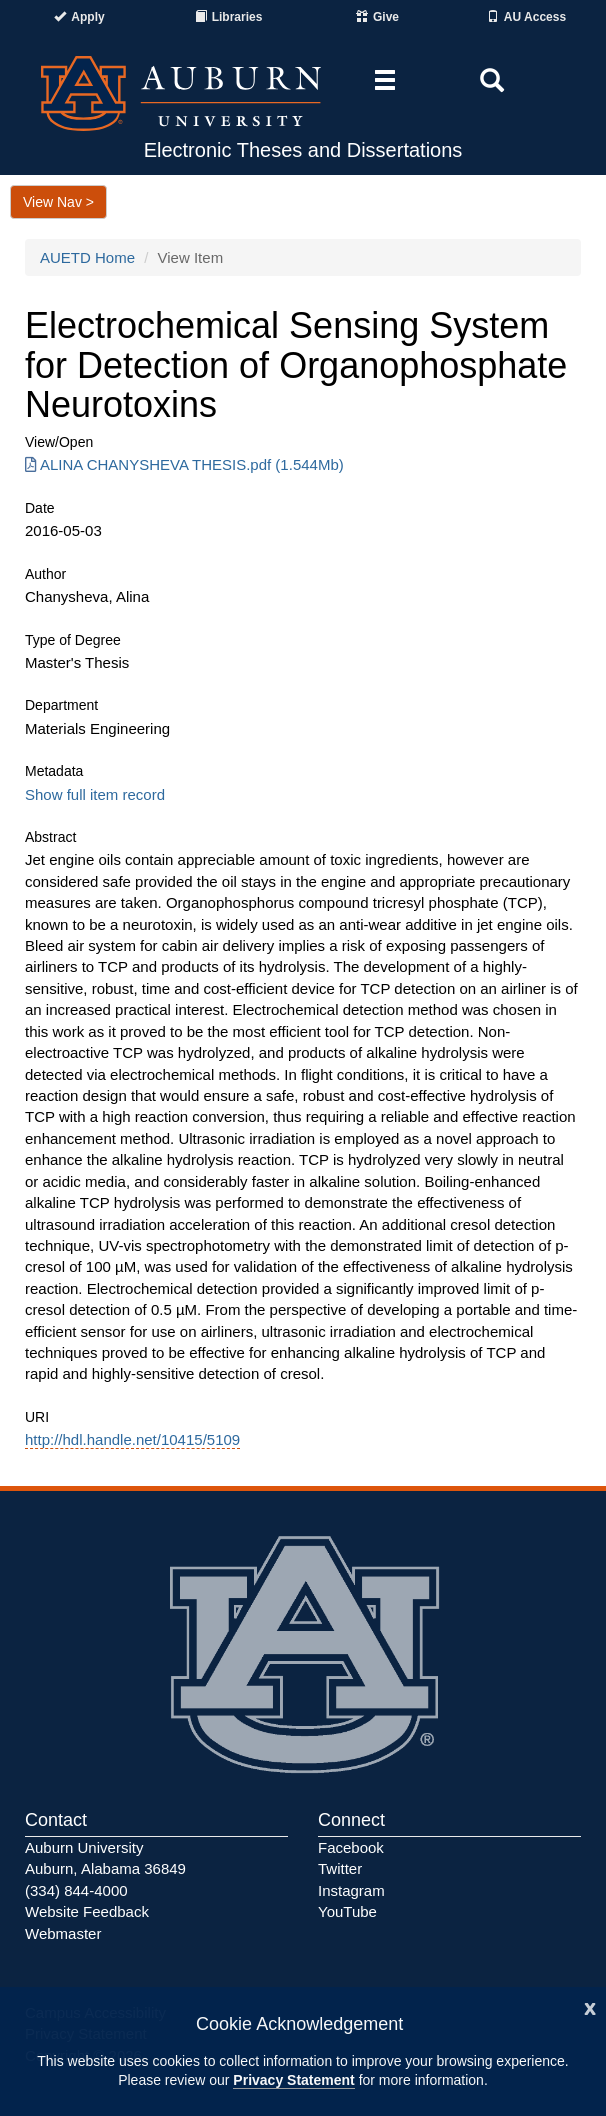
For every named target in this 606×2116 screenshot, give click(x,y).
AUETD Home (87, 257)
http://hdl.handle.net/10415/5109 (132, 1439)
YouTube (347, 1911)
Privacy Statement (293, 2080)
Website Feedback (87, 1911)
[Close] (590, 2006)
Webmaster (63, 1933)
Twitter (340, 1868)
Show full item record (95, 794)
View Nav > (58, 202)
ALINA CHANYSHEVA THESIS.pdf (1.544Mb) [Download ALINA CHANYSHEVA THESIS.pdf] (184, 464)
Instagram (351, 1890)
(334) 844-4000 (76, 1890)
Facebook (351, 1847)
